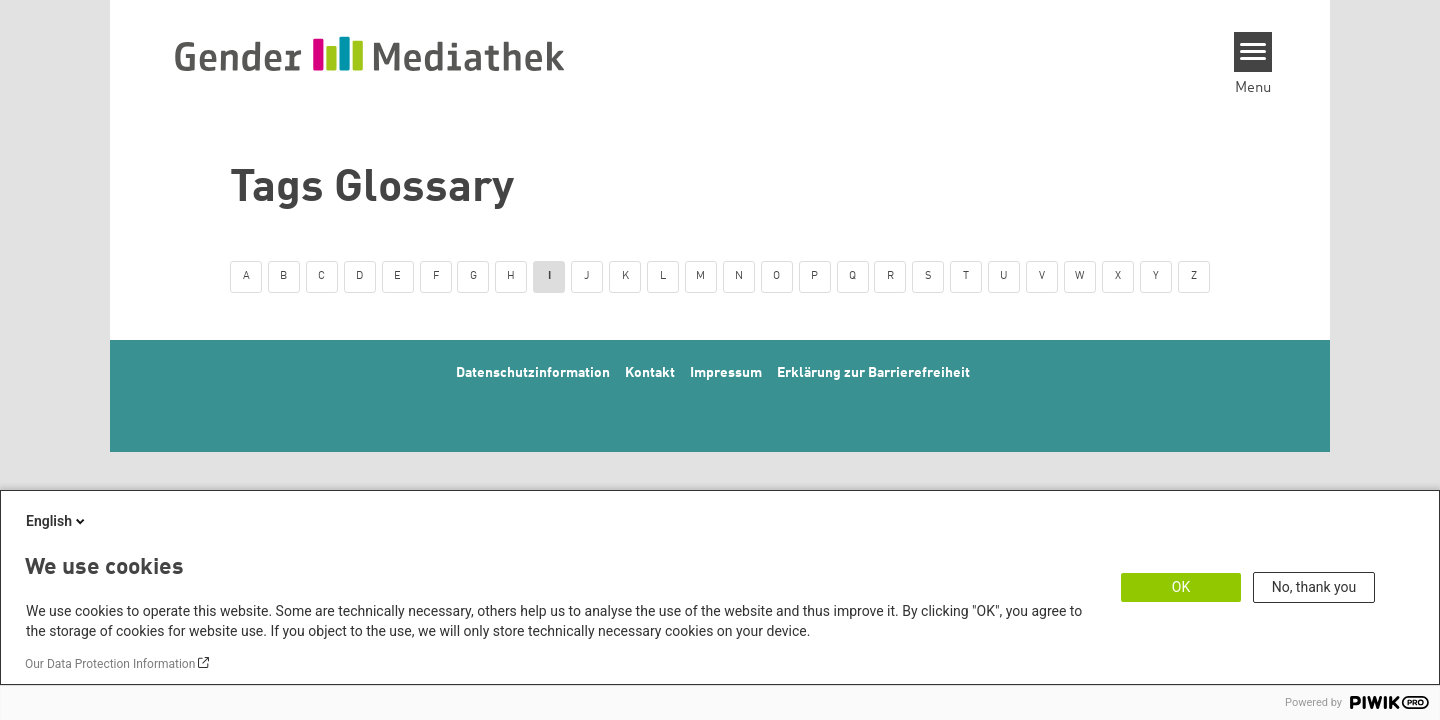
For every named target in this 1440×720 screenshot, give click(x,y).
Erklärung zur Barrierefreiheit (873, 373)
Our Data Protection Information (110, 664)
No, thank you (1314, 587)
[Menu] (1253, 52)
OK (1181, 587)
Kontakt (650, 373)
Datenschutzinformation (533, 373)
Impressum (726, 373)
